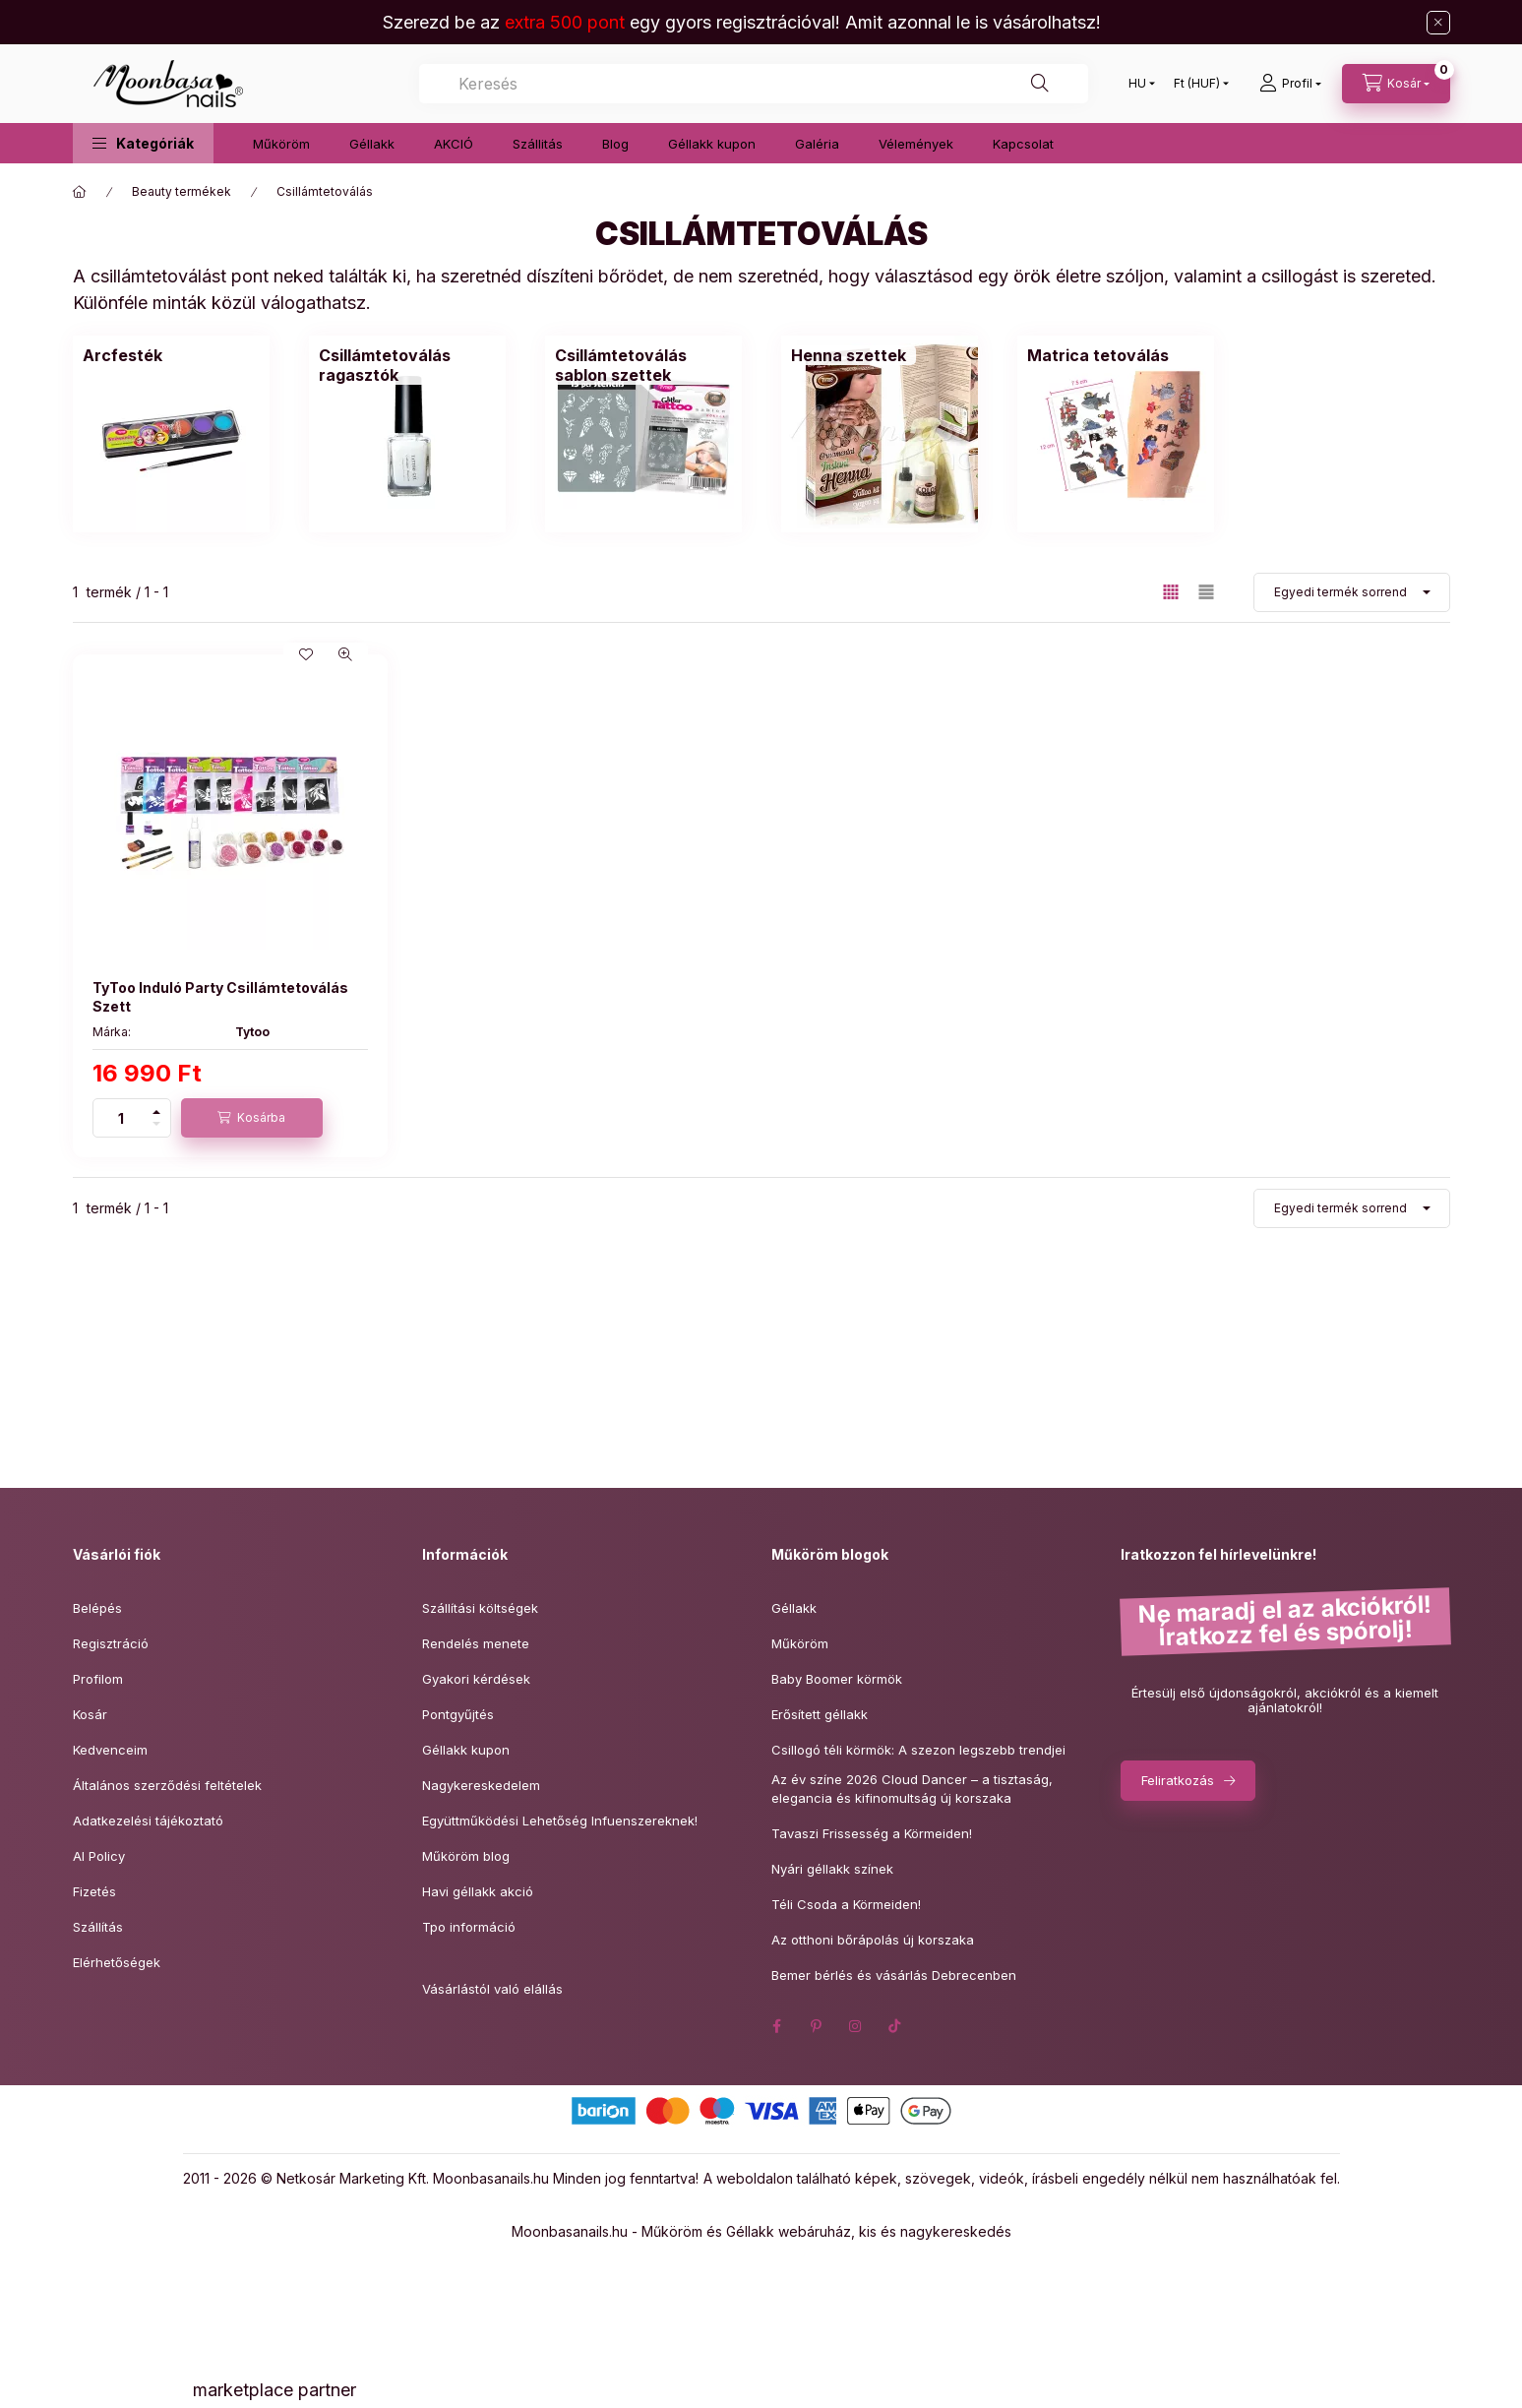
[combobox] (753, 83)
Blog (615, 144)
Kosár (90, 1714)
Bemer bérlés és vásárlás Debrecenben (893, 1975)
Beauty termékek (181, 191)
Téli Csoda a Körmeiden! (846, 1904)
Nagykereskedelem (481, 1785)
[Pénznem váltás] (1197, 83)
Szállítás (98, 1927)
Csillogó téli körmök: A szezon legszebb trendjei (918, 1750)
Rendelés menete (475, 1643)
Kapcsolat (1023, 144)
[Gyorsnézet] (345, 654)
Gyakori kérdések (476, 1679)
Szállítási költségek (480, 1608)
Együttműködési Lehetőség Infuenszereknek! (560, 1820)
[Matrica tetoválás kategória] (1115, 434)
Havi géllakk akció (477, 1891)
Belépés (97, 1608)
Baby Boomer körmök (836, 1679)
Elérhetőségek (116, 1962)
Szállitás (538, 144)
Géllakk (372, 144)
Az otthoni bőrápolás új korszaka (872, 1939)
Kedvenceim (110, 1750)
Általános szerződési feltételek (167, 1785)
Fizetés (94, 1891)
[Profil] (1290, 83)
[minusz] (156, 1127)
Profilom (98, 1679)
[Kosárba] (252, 1118)
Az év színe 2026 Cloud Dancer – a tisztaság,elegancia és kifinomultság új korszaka (912, 1789)
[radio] (1206, 592)
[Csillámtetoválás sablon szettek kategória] (643, 434)
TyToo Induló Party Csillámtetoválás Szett (220, 996)
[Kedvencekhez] (306, 654)
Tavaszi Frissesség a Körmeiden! (871, 1833)
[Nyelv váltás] (1137, 83)
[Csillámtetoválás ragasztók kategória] (407, 434)
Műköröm (281, 144)
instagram (856, 2026)
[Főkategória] (80, 192)
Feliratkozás (1177, 1780)
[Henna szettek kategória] (879, 434)
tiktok (895, 2026)
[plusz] (156, 1108)
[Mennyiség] (121, 1118)
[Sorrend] (1351, 592)
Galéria (817, 144)
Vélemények (916, 144)
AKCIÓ (453, 144)
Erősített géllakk (819, 1714)
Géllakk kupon (712, 144)
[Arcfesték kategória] (171, 434)
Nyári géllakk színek (832, 1869)
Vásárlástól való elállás (492, 1989)
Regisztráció (111, 1643)
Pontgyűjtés (458, 1714)
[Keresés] (1039, 83)
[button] (143, 143)
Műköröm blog (466, 1856)
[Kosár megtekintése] (1396, 83)
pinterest (816, 2026)
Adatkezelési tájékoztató (148, 1820)
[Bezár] (1438, 22)
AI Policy (99, 1856)
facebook (777, 2026)
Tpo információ (469, 1927)
